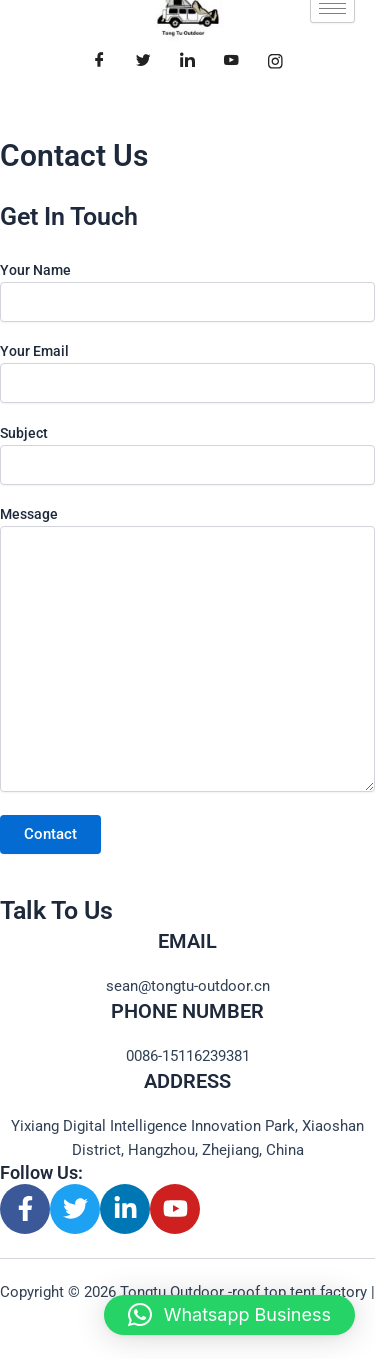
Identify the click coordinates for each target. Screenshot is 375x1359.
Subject (187, 455)
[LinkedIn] (188, 61)
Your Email (187, 373)
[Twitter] (144, 61)
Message (187, 651)
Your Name (187, 292)
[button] (229, 1315)
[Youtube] (232, 61)
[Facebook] (100, 61)
